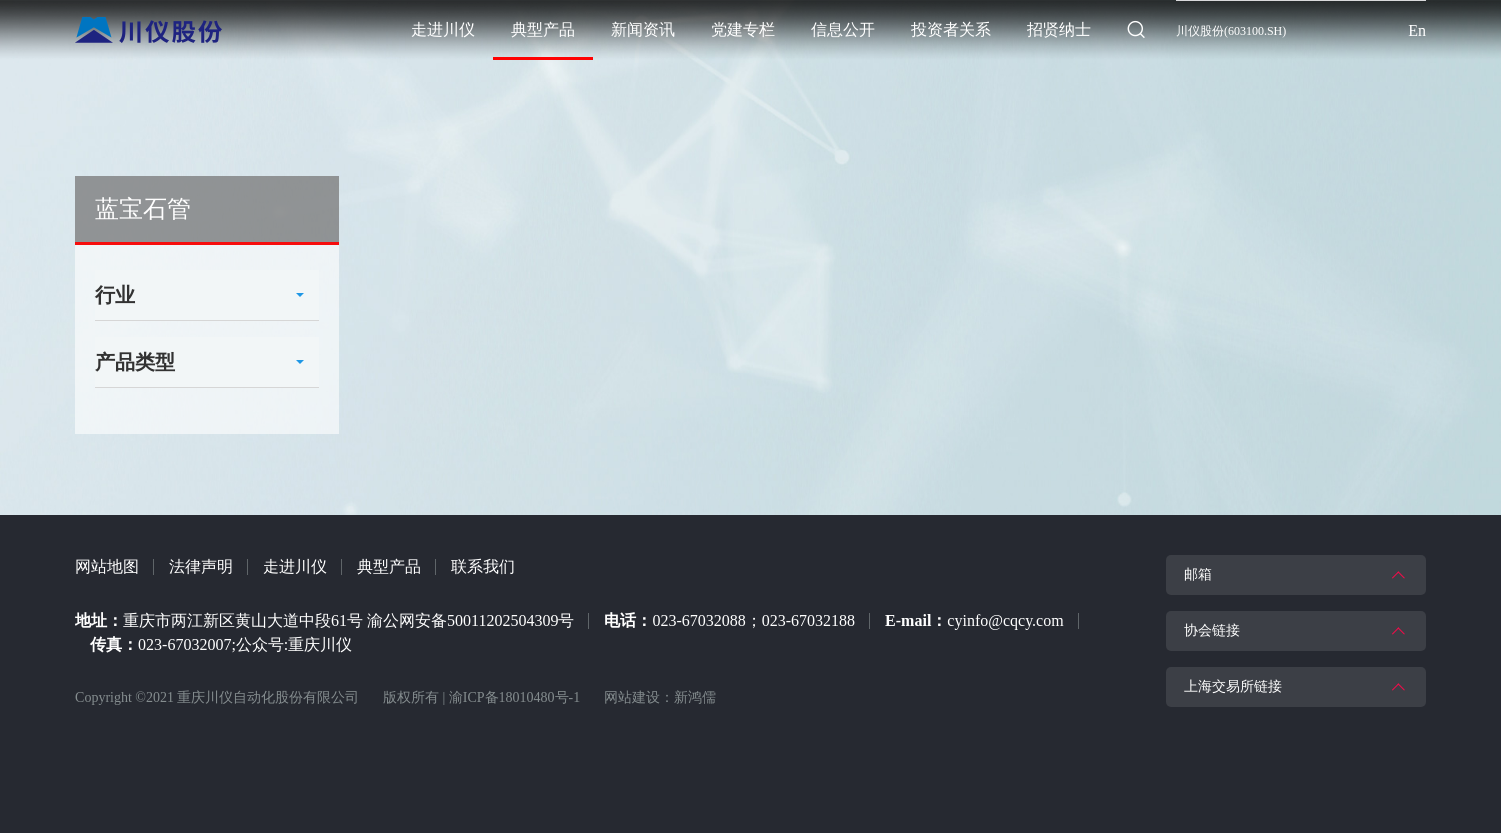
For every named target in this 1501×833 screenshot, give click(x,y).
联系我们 (483, 566)
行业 (115, 295)
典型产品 (389, 566)
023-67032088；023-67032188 (753, 620)
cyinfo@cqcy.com (1005, 620)
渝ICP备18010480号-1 (514, 697)
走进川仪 (295, 566)
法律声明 (201, 566)
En (1417, 30)
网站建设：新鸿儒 (660, 697)
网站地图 (107, 566)
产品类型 (135, 362)
